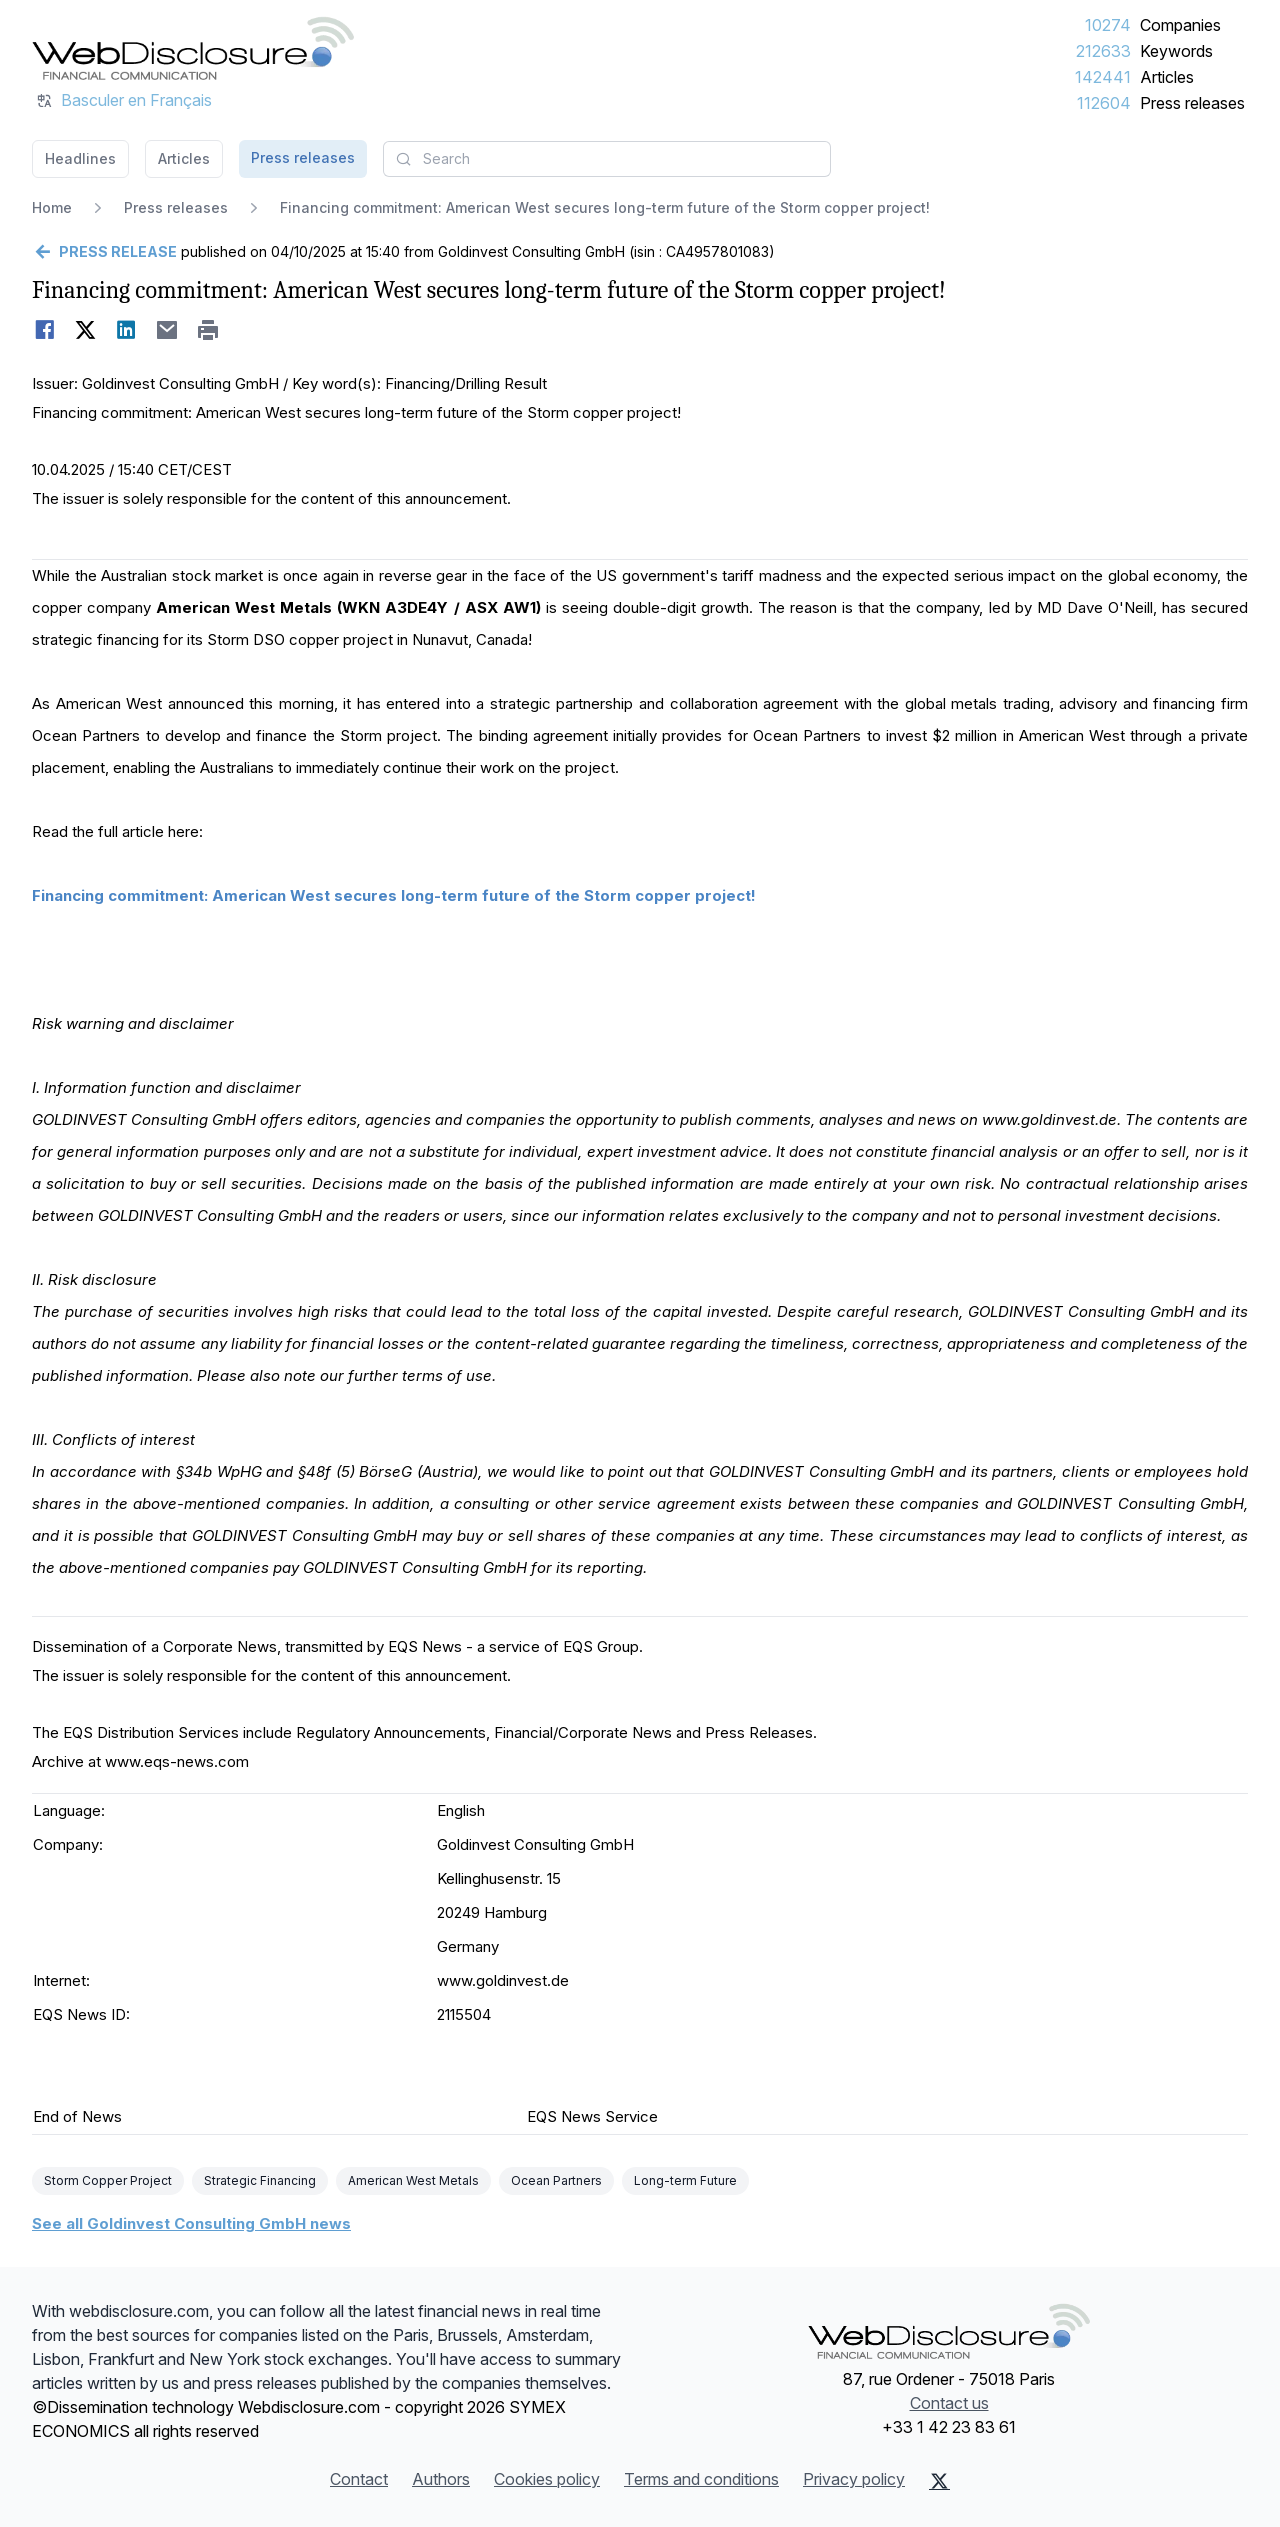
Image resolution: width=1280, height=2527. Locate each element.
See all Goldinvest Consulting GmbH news (191, 2223)
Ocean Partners (556, 2180)
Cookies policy (547, 2479)
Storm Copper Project (108, 2180)
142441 (1103, 77)
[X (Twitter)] (939, 2481)
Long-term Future (685, 2180)
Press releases (1192, 103)
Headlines (80, 158)
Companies (1180, 25)
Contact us (949, 2403)
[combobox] (607, 159)
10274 (1108, 25)
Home (52, 207)
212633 (1103, 51)
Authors (441, 2479)
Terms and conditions (701, 2479)
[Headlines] (193, 48)
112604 (1104, 103)
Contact (359, 2479)
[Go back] (104, 252)
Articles (1167, 77)
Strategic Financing (260, 2180)
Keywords (1176, 51)
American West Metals (413, 2180)
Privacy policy (854, 2479)
